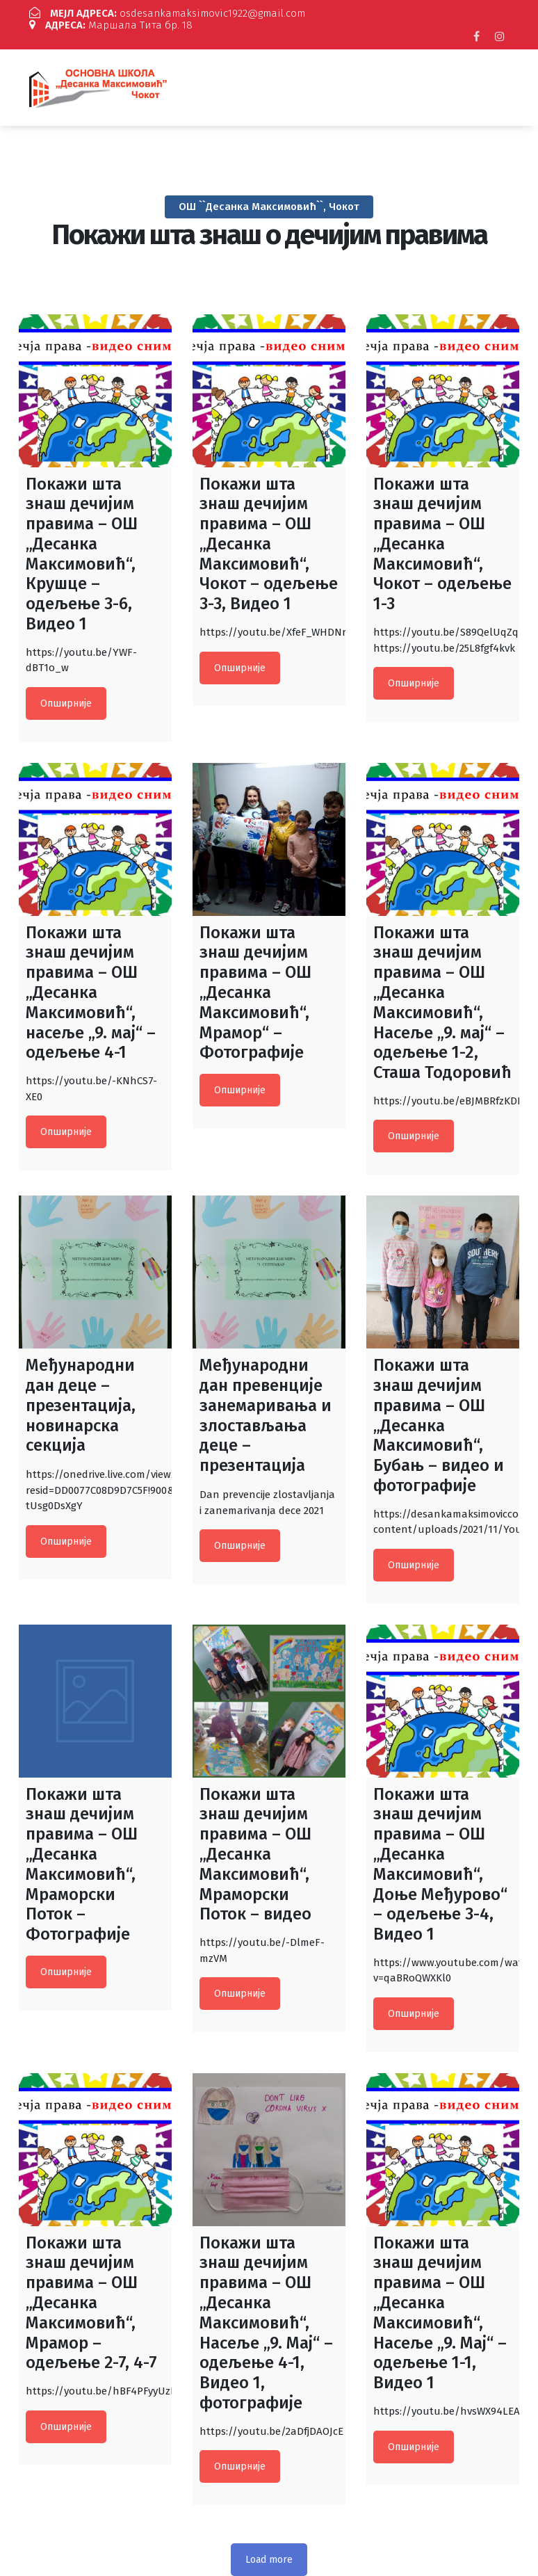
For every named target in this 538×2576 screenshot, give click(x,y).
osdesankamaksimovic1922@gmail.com (157, 13)
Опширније (66, 692)
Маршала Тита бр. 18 (386, 13)
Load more (269, 2548)
